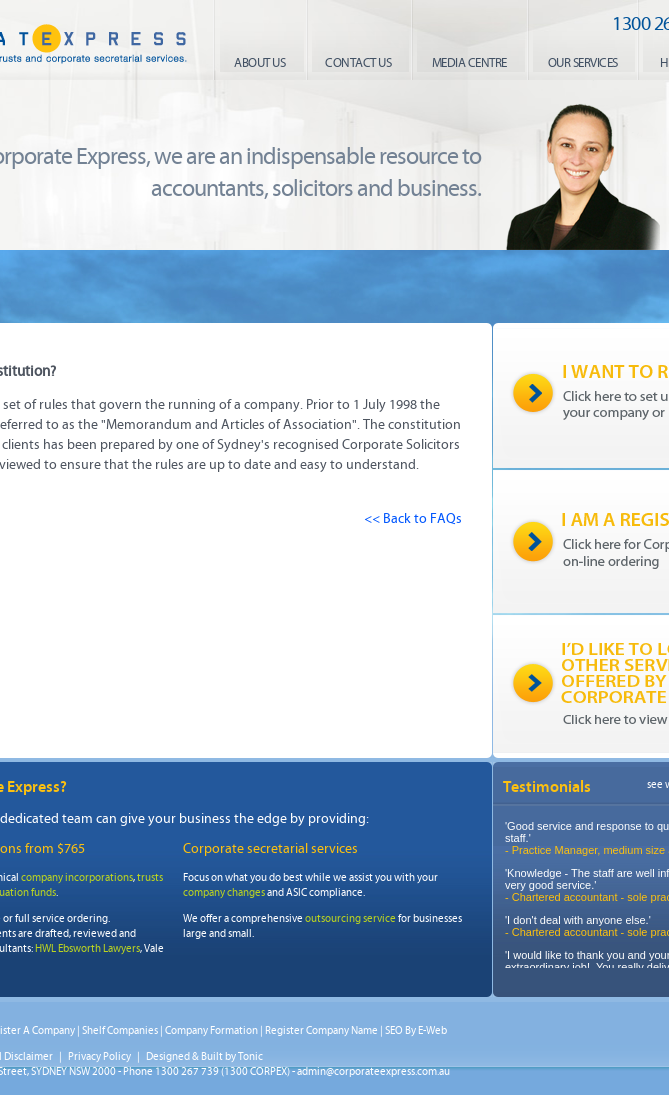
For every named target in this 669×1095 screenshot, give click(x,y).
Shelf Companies (120, 1030)
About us (259, 63)
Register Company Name (321, 1030)
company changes (224, 892)
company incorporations (77, 877)
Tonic (250, 1056)
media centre (469, 63)
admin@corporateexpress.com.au (373, 1071)
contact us (358, 63)
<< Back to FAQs (413, 518)
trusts (150, 877)
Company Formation (211, 1030)
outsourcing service (350, 918)
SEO (394, 1030)
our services (583, 63)
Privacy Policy (99, 1056)
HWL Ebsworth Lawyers (87, 948)
